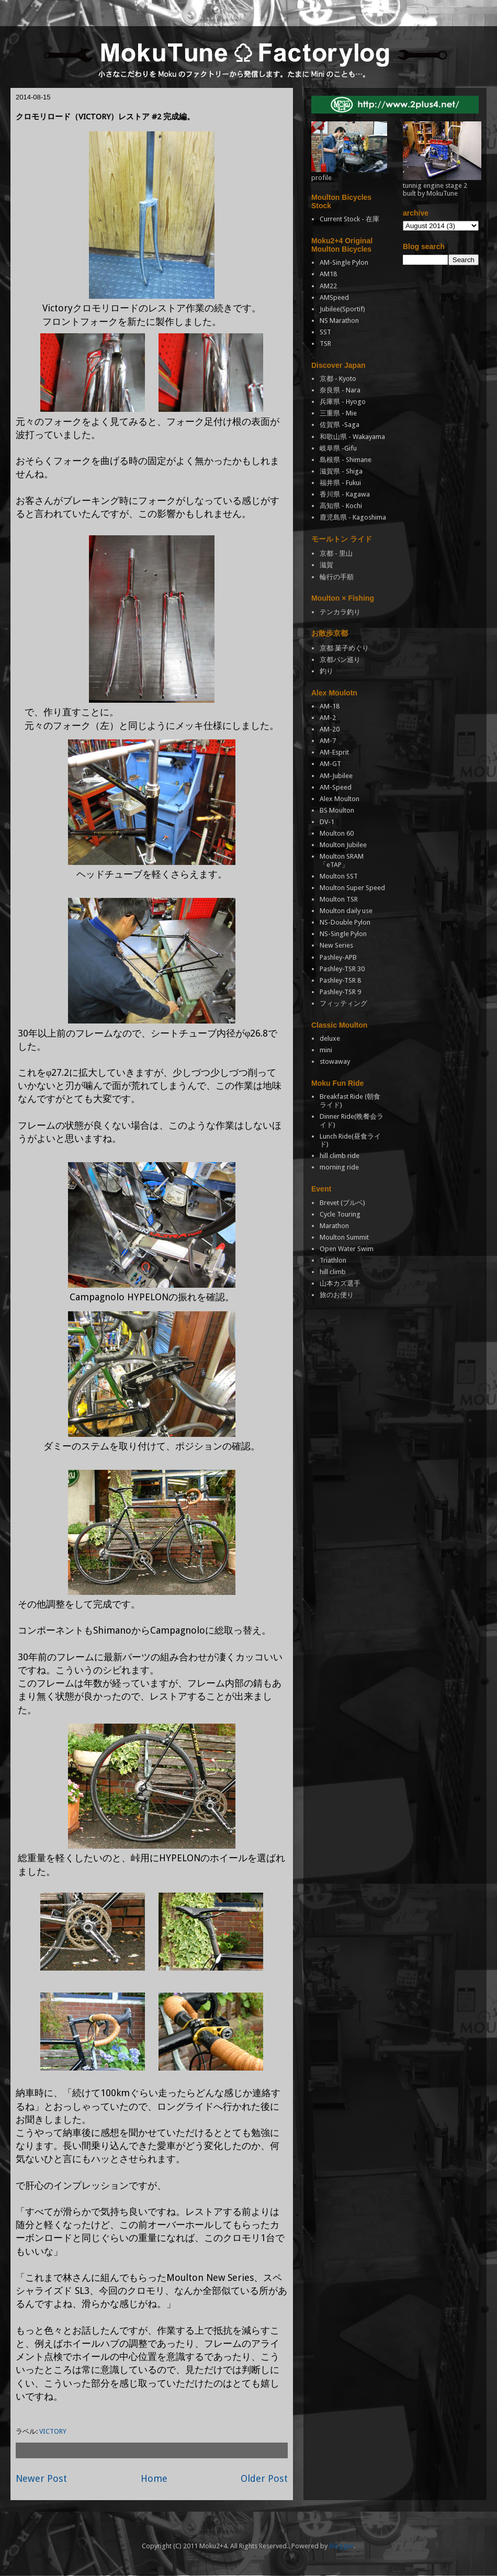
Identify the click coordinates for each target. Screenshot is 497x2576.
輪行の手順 (337, 577)
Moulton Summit (344, 1237)
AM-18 (330, 706)
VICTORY (52, 2431)
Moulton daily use (346, 911)
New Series (336, 945)
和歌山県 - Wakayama (352, 437)
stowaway (335, 1061)
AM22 (328, 286)
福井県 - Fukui (340, 483)
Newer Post (41, 2478)
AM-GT (330, 764)
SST (325, 332)
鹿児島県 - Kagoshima (353, 517)
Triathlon (333, 1260)
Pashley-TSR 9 (340, 992)
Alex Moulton (339, 799)
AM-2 (328, 718)
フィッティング (343, 1003)
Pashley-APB (338, 957)
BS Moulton (337, 810)
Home (154, 2478)
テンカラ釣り (340, 612)
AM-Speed (336, 787)
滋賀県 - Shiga (341, 471)
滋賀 (326, 565)
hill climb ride (339, 1156)
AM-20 (330, 729)
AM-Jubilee (336, 776)
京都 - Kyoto (338, 379)
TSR (325, 343)
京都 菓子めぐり (344, 648)
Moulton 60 (337, 833)
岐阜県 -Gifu (338, 448)
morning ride (339, 1167)
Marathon (334, 1226)
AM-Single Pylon (344, 262)
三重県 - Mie (338, 413)
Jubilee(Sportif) (342, 309)
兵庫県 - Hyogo (343, 402)
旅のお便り (337, 1295)
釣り (326, 671)
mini (326, 1050)
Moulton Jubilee (343, 845)
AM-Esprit (334, 752)
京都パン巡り (340, 659)
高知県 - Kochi (341, 506)
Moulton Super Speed (352, 888)
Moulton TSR (339, 899)
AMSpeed (334, 297)
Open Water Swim (347, 1249)
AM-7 (328, 741)
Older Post (264, 2478)
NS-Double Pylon (345, 922)
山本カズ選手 (340, 1283)
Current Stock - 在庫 (349, 219)
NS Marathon (339, 320)
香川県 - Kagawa (345, 494)
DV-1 (327, 822)
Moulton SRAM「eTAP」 (342, 860)
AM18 (328, 274)
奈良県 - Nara (340, 390)
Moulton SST (339, 876)
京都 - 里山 (336, 553)
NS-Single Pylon (343, 934)
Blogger (341, 2546)
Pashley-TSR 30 (342, 969)
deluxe (330, 1038)
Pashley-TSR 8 (340, 980)
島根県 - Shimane (345, 460)
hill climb (333, 1272)
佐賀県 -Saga (339, 425)
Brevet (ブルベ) (342, 1203)
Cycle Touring (340, 1214)
